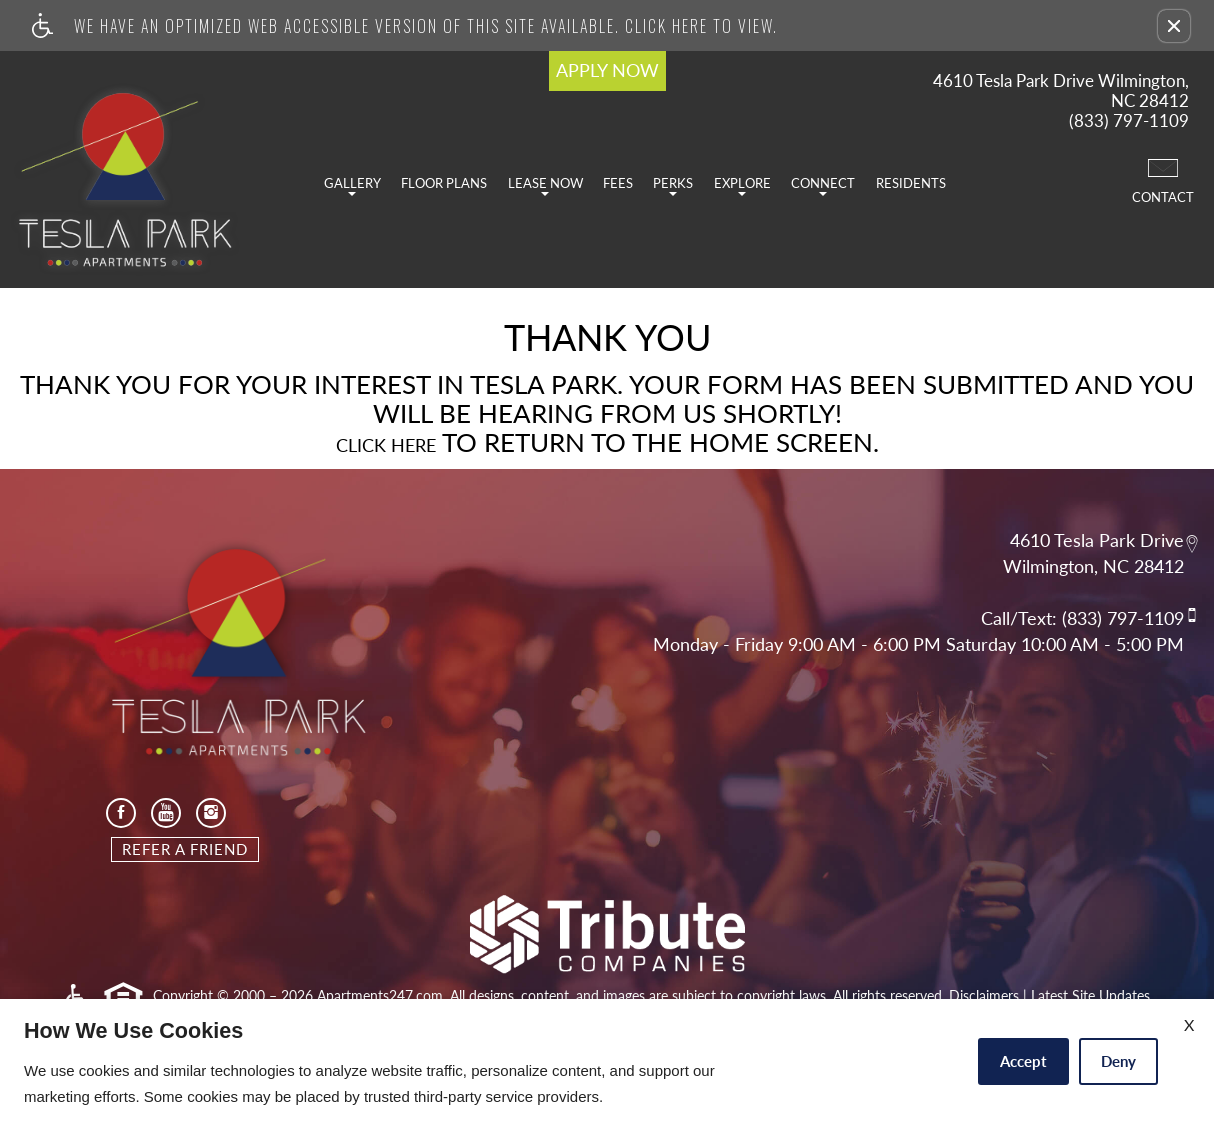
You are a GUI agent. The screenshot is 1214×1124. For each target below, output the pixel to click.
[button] (1174, 26)
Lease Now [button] (545, 185)
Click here (386, 446)
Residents (911, 183)
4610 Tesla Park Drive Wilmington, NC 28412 (1061, 90)
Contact (1163, 180)
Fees (618, 183)
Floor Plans (444, 183)
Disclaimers (984, 995)
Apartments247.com (380, 995)
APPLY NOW (607, 70)
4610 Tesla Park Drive (1097, 540)
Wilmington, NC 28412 (1093, 567)
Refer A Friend (185, 849)
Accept (1023, 1061)
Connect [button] (823, 185)
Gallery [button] (352, 185)
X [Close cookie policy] (1189, 1024)
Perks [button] (673, 185)
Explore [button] (742, 185)
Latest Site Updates (1090, 995)
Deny (1118, 1061)
